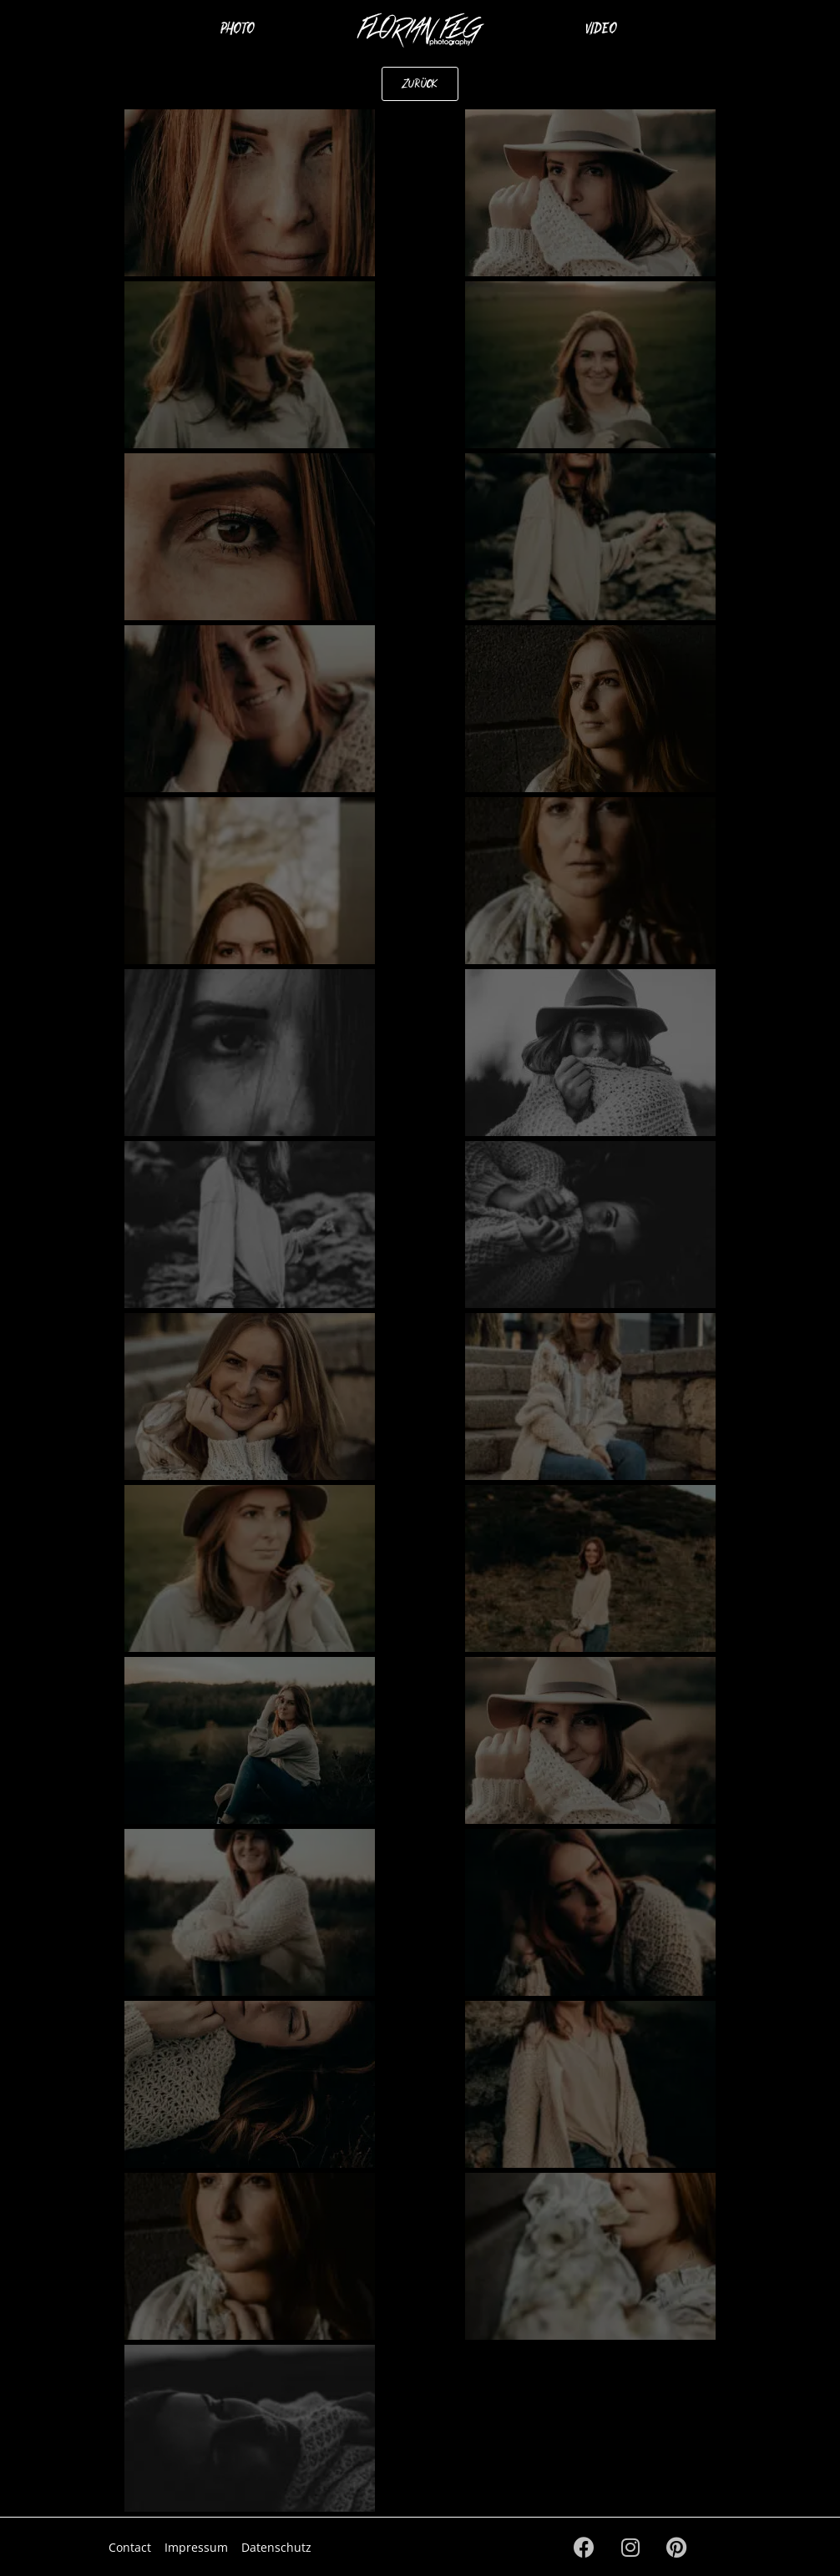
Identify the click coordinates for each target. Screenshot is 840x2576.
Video (601, 27)
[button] (420, 84)
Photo (237, 27)
